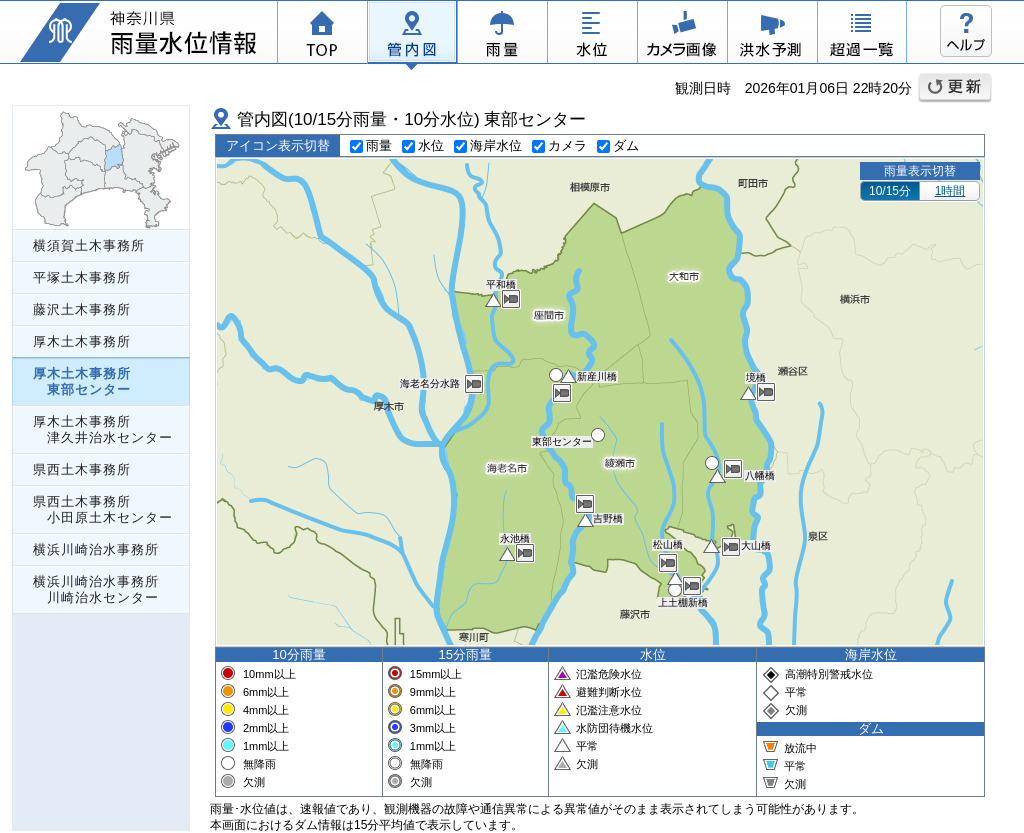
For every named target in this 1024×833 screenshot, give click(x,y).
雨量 (502, 35)
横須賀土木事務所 (89, 245)
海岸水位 (488, 145)
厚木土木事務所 (82, 341)
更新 (955, 88)
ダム (618, 145)
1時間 (950, 191)
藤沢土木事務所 (82, 309)
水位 (592, 35)
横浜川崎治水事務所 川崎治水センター (96, 589)
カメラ (682, 35)
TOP (322, 35)
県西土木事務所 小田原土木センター (103, 509)
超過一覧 (862, 35)
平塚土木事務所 (82, 277)
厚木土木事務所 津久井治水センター (103, 429)
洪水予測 (772, 35)
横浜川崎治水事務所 (96, 549)
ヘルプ (966, 31)
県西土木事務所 (82, 469)
